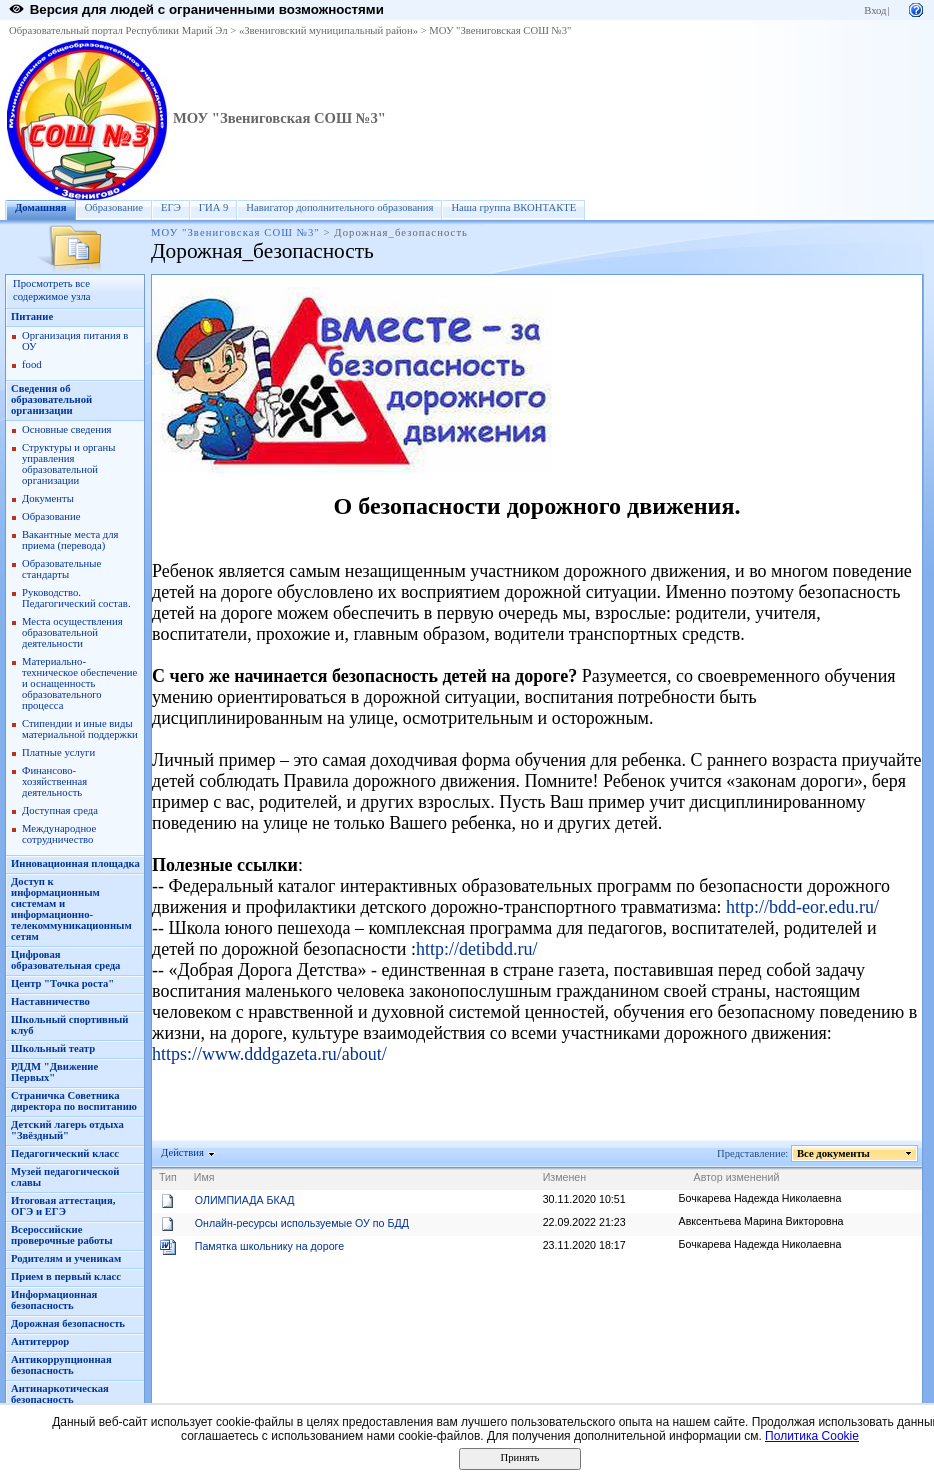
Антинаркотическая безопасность (60, 1394)
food (32, 364)
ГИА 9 (214, 207)
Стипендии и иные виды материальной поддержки (80, 729)
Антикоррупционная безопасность (61, 1365)
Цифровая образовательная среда (65, 960)
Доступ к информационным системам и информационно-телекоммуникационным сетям (71, 909)
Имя (204, 1177)
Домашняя (41, 207)
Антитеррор (40, 1341)
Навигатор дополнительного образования (339, 207)
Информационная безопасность (54, 1300)
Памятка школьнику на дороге (269, 1246)
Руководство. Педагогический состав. (76, 598)
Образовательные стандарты (61, 569)
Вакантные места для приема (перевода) (70, 540)
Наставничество (50, 1001)
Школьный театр (53, 1048)
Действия (183, 1152)
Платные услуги (58, 752)
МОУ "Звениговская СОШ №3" (500, 30)
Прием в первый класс (66, 1276)
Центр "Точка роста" (62, 983)
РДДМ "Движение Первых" (54, 1072)
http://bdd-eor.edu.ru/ (802, 907)
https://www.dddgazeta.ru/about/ (269, 1054)
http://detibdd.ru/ (477, 949)
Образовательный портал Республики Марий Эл (118, 30)
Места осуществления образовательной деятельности (72, 632)
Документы (48, 498)
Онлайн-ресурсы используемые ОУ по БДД (302, 1223)
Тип (168, 1177)
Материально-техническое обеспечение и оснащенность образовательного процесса (79, 683)
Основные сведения (67, 429)
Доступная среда (60, 810)
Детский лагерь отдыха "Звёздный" (67, 1130)
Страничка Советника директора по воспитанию (74, 1101)
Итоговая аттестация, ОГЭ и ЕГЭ (63, 1206)
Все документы (834, 1153)
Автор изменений (737, 1177)
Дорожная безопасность (68, 1323)
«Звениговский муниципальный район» (328, 30)
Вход (875, 10)
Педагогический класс (65, 1153)
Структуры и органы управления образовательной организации (68, 464)
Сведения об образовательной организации (51, 399)
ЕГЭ (171, 207)
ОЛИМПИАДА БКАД (245, 1200)
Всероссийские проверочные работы (62, 1235)
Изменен (565, 1177)
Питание (32, 316)
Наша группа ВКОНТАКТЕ (513, 207)
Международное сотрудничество (59, 834)
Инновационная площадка (75, 863)
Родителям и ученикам (66, 1258)
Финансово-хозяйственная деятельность (54, 781)
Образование (114, 207)
